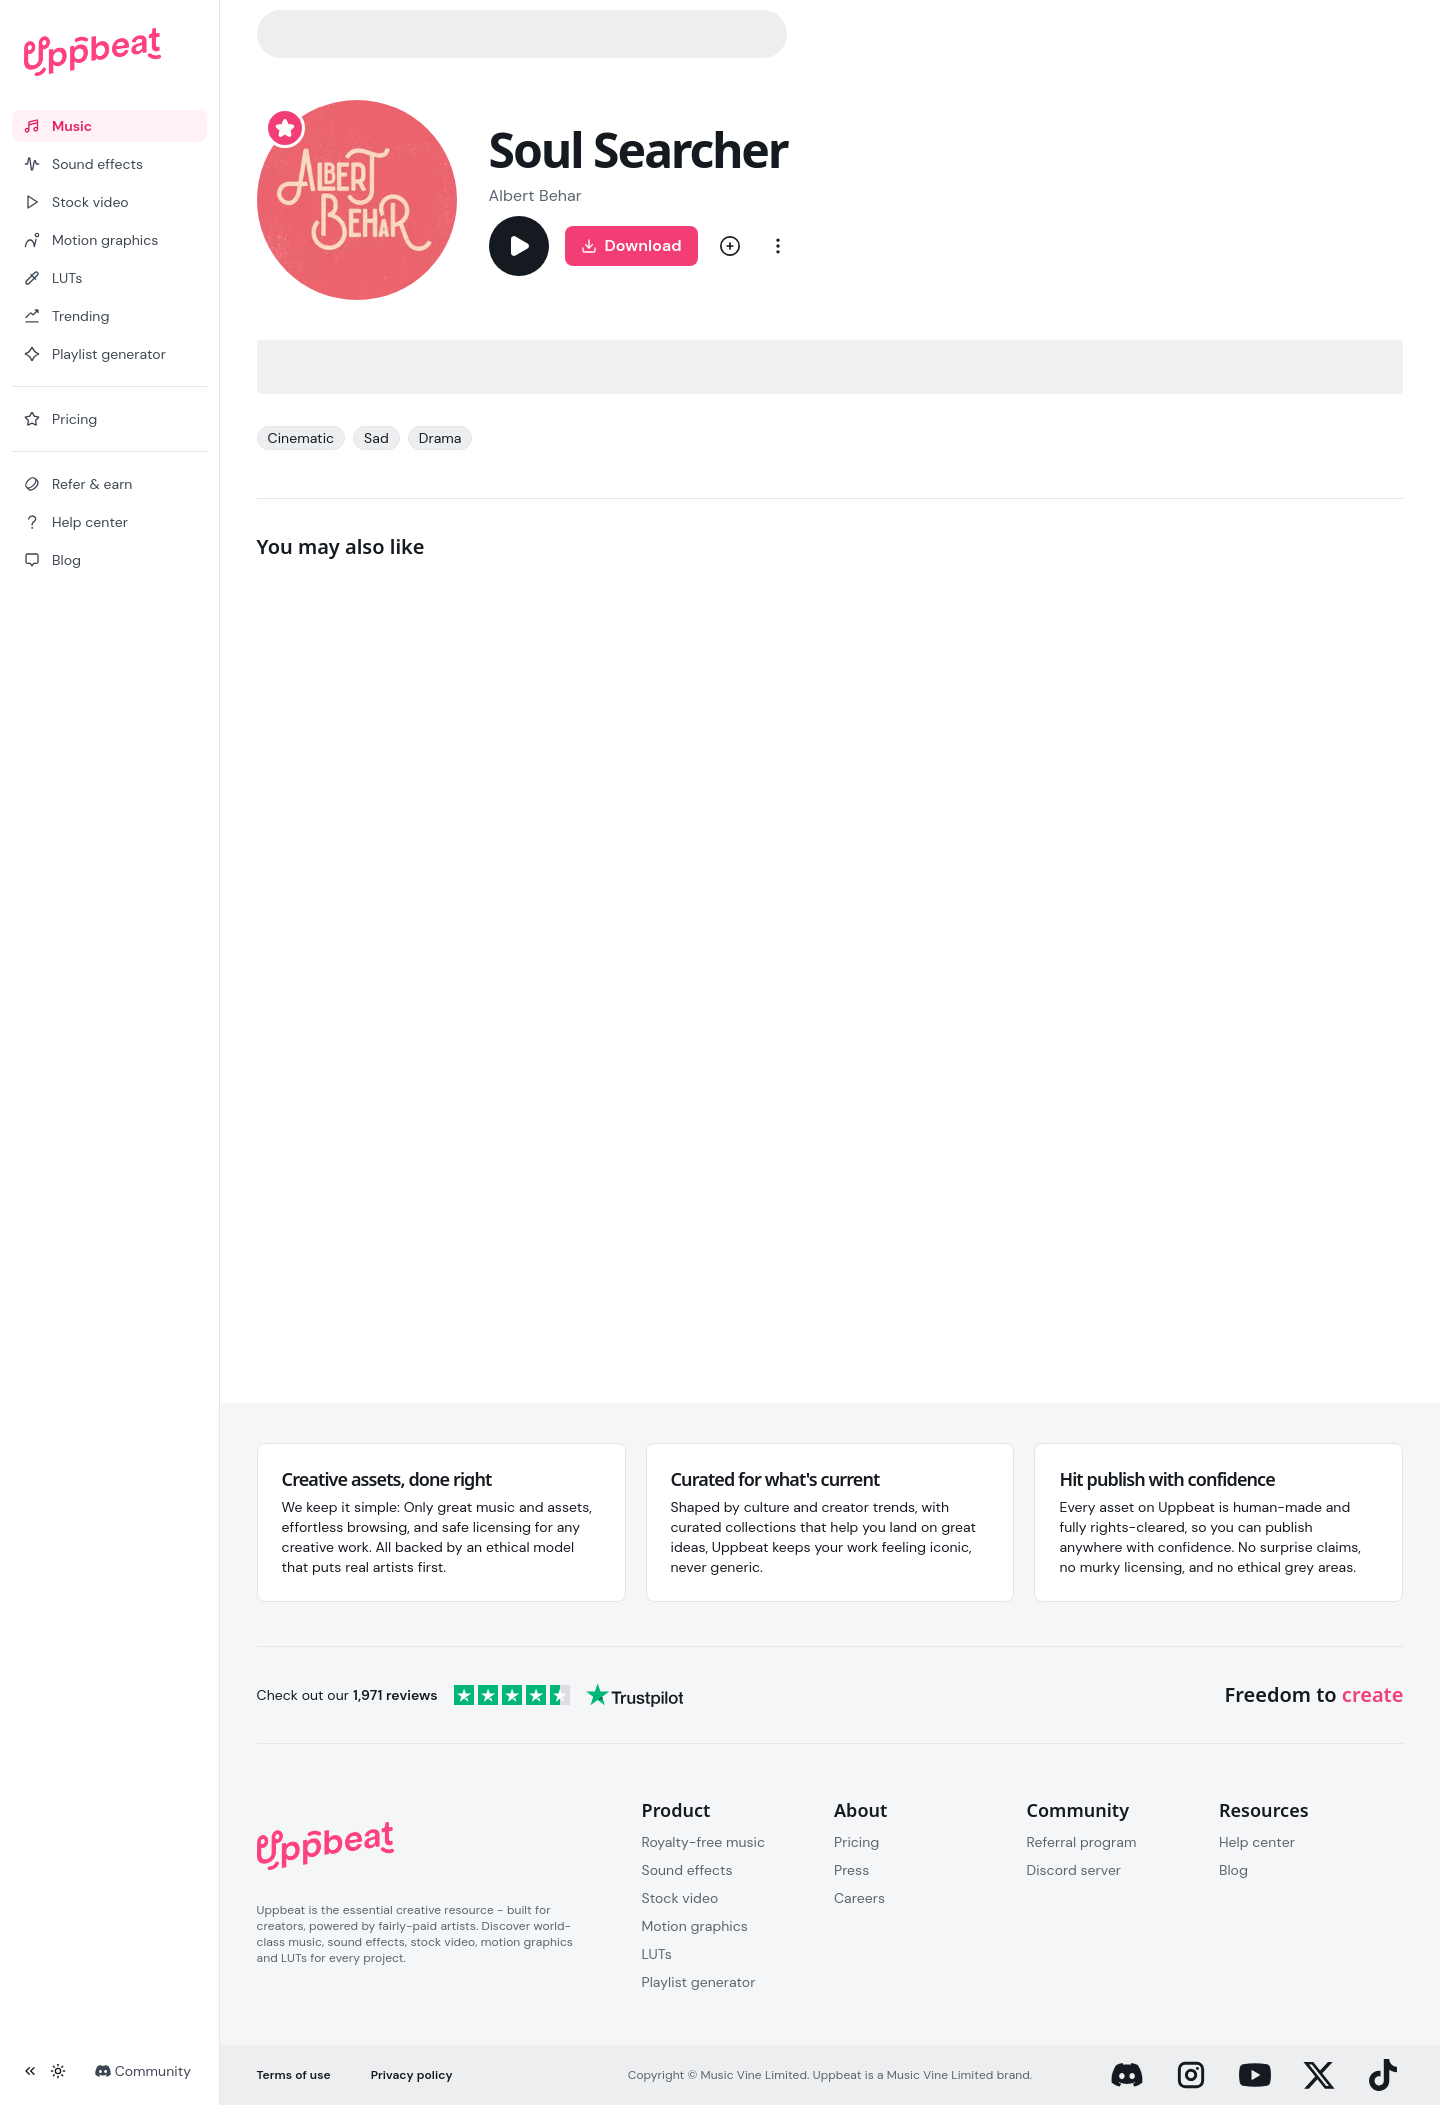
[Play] (519, 246)
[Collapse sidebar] (30, 2071)
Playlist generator (699, 1982)
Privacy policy (412, 2075)
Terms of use (294, 2075)
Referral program (1081, 1842)
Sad (376, 438)
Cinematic (301, 438)
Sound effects (687, 1870)
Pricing (856, 1842)
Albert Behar (535, 195)
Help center (1257, 1842)
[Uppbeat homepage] (109, 52)
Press (851, 1870)
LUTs (657, 1954)
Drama (440, 438)
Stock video (680, 1898)
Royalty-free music (704, 1842)
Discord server (1073, 1870)
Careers (859, 1898)
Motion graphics (695, 1926)
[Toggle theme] (58, 2071)
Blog (1233, 1870)
